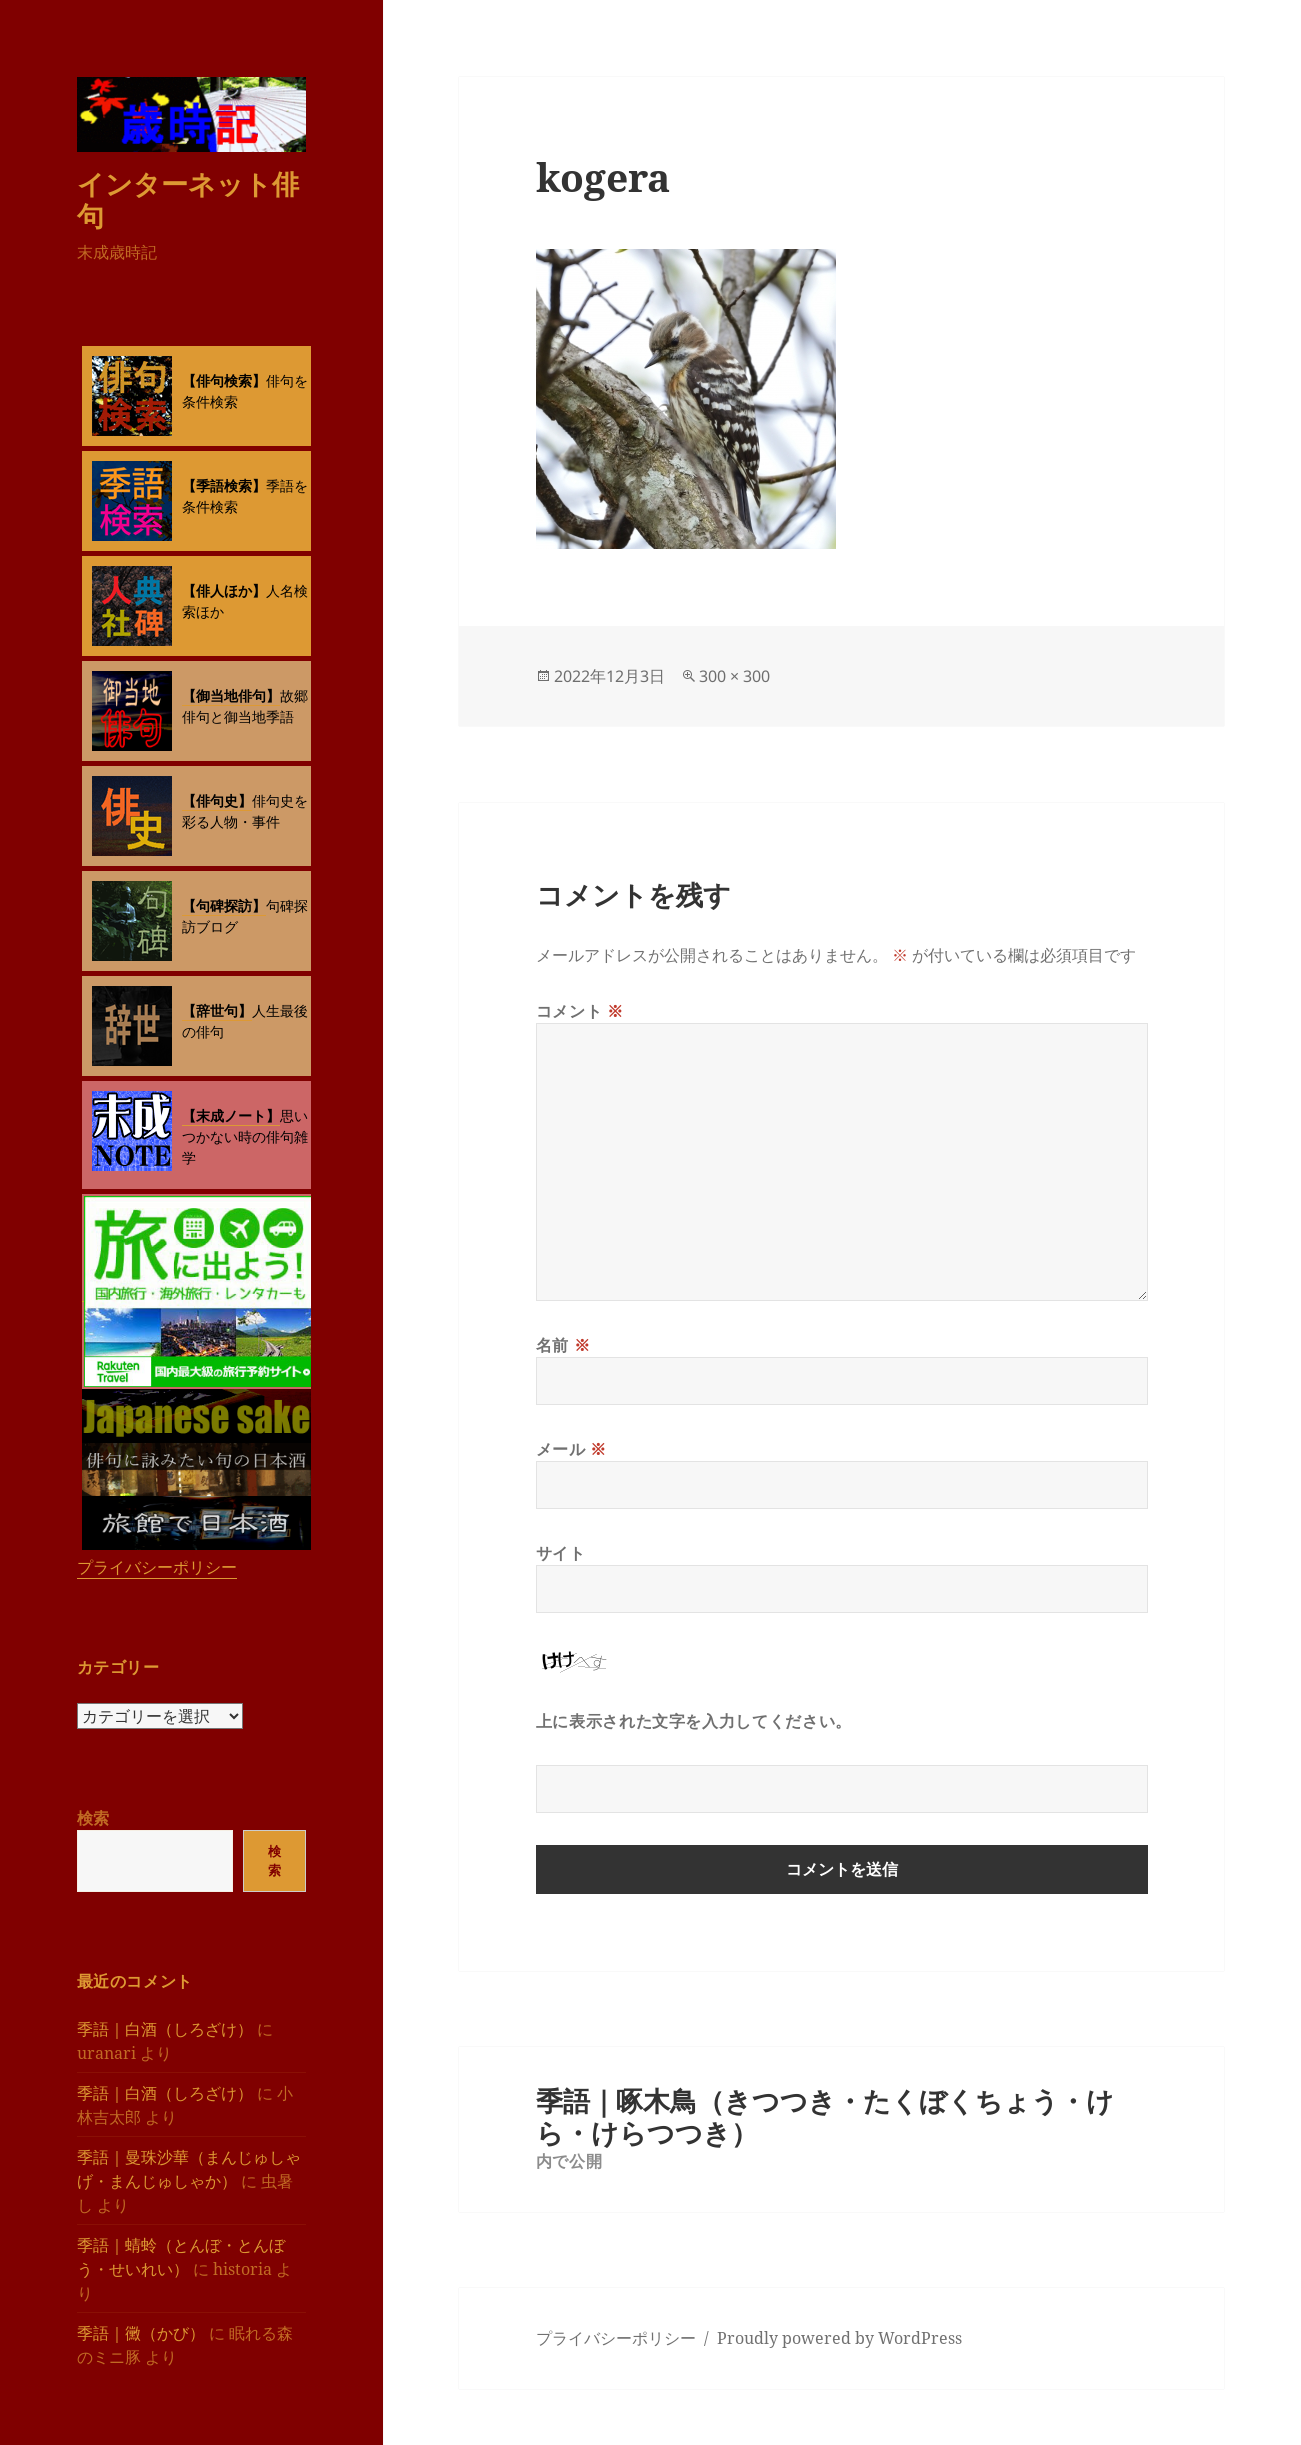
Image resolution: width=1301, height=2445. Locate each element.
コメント (580, 1011)
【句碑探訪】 (224, 905)
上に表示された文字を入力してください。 (694, 1721)
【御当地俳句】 (231, 695)
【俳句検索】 (224, 380)
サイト (561, 1553)
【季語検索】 (224, 485)
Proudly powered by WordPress (839, 2338)
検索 (93, 1818)
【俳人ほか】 (224, 590)
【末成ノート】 (231, 1115)
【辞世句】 (217, 1010)
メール (571, 1449)
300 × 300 (734, 676)
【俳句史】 (217, 800)
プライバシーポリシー (157, 1567)
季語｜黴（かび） (141, 2333)
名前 (563, 1345)
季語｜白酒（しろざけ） (165, 2029)
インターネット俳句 (188, 199)
